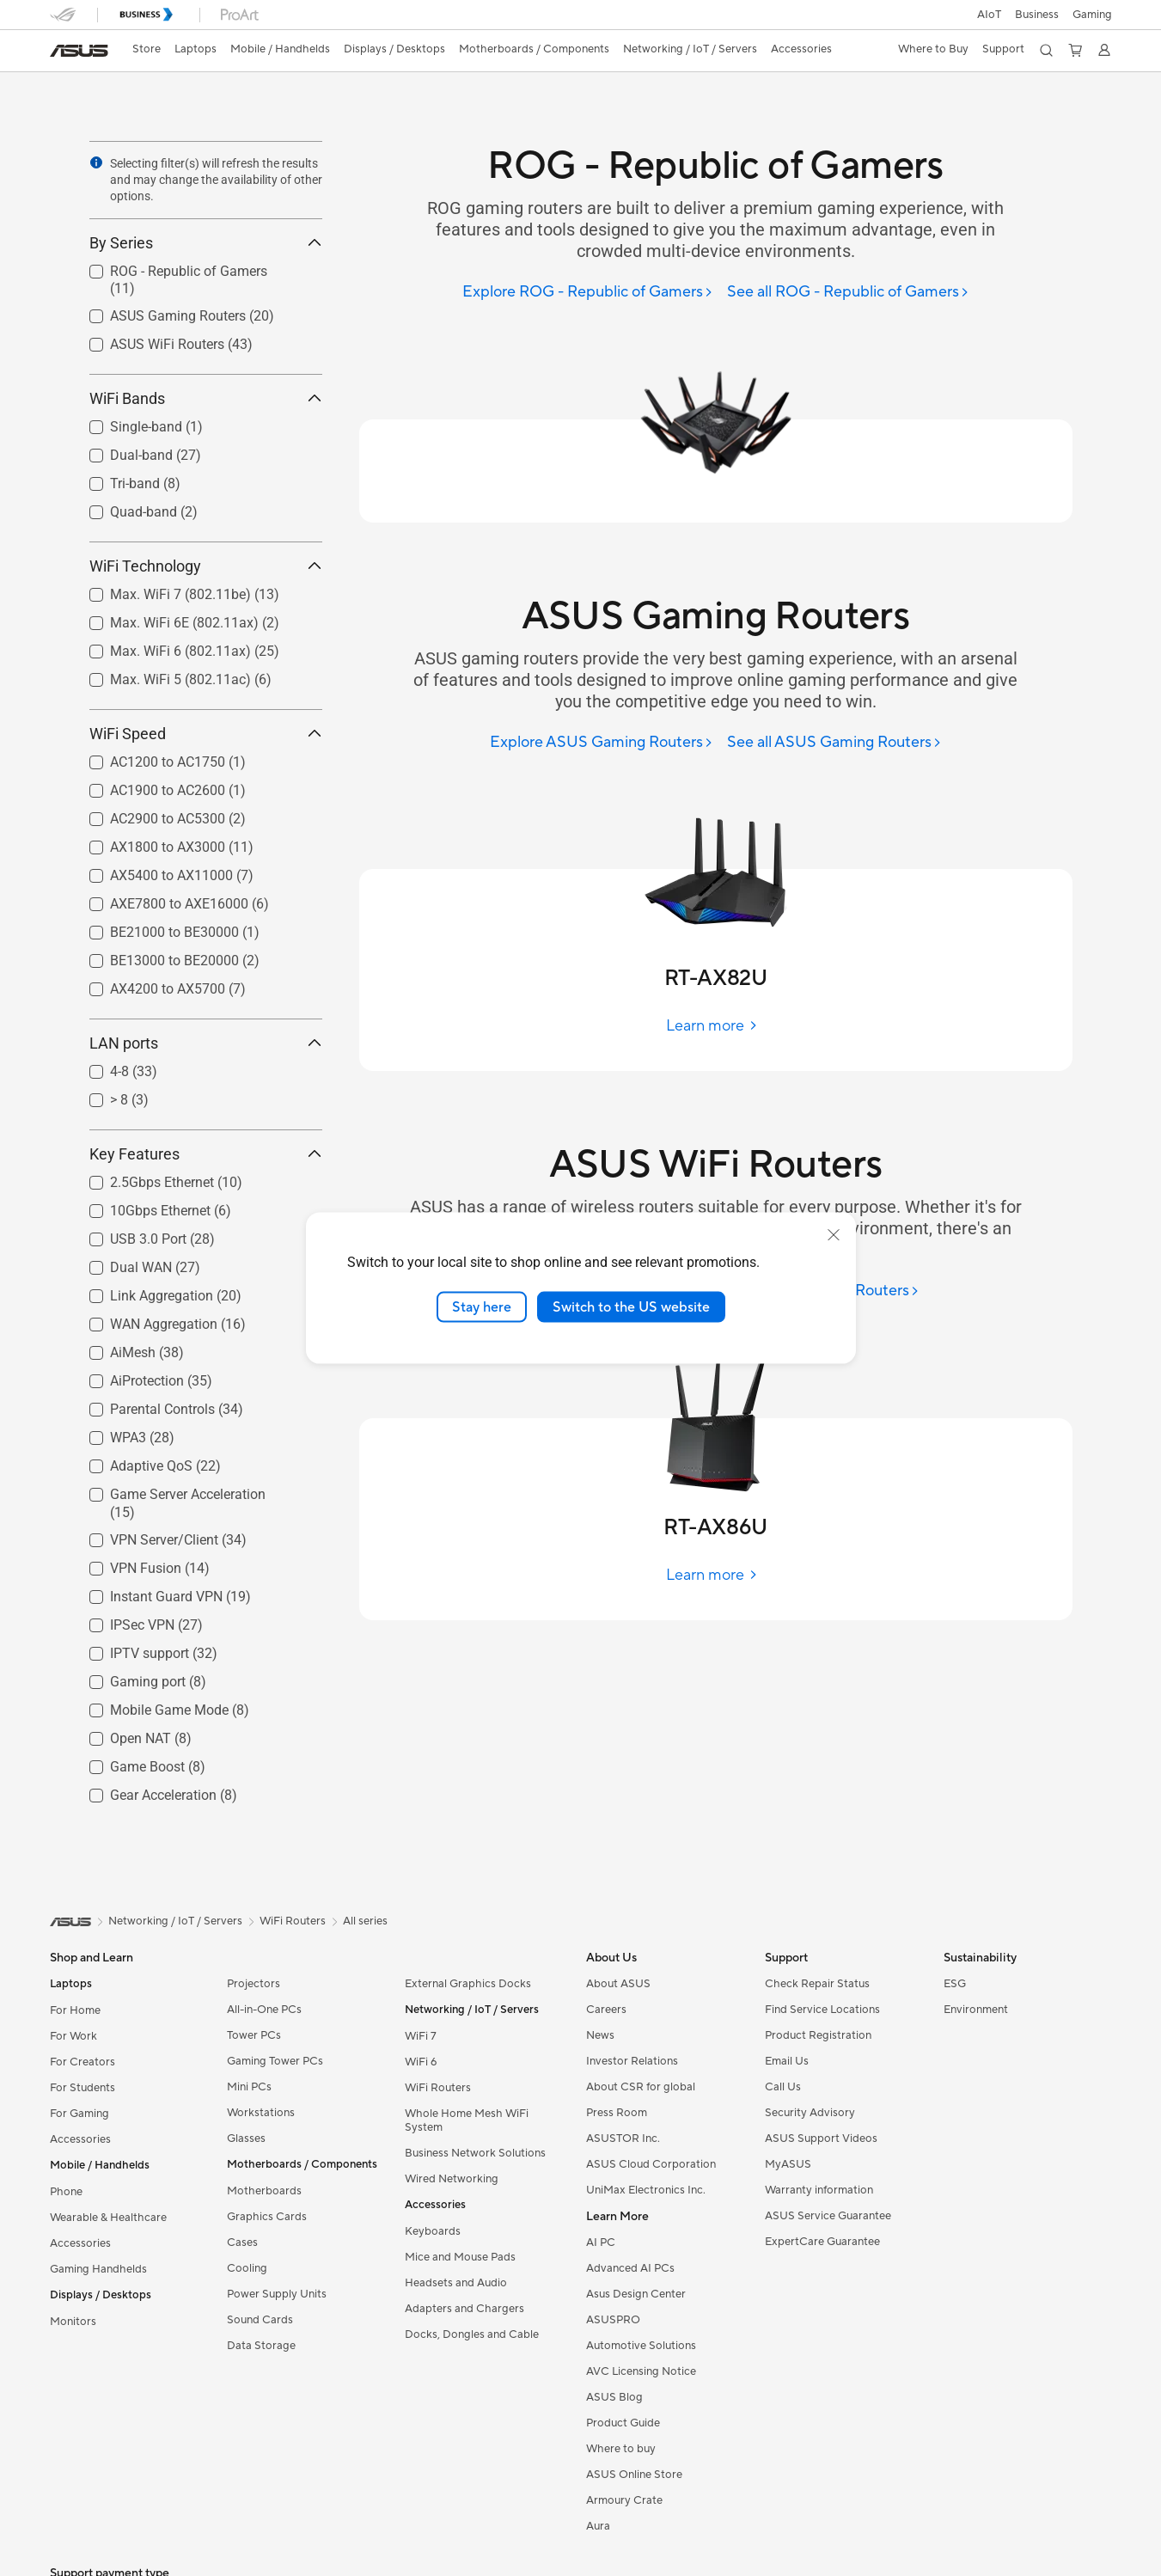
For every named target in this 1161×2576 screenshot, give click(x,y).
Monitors (73, 2321)
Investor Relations (632, 2061)
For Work (73, 2036)
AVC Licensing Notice (641, 2371)
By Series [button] (205, 243)
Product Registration (818, 2035)
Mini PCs (249, 2087)
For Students (82, 2088)
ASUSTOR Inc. (623, 2138)
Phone (66, 2192)
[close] (833, 1234)
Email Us (787, 2061)
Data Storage (261, 2346)
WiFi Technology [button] (205, 566)
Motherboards (264, 2191)
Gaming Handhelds (98, 2269)
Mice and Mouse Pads (460, 2257)
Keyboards (433, 2231)
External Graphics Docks (468, 1984)
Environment (976, 2009)
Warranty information (819, 2190)
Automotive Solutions (641, 2346)
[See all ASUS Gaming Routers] (834, 743)
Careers (606, 2009)
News (600, 2035)
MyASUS (788, 2164)
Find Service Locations (822, 2009)
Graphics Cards (267, 2217)
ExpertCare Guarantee (822, 2242)
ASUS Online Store (634, 2474)
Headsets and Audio (456, 2283)
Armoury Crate (624, 2500)
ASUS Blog (614, 2397)
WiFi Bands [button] (205, 398)
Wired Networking (451, 2179)
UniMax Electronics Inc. (646, 2190)
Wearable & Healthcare (108, 2217)
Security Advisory (810, 2113)
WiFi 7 (421, 2036)
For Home (75, 2010)
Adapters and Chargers (464, 2309)
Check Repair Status (817, 1984)
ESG (955, 1984)
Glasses (246, 2138)
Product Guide (623, 2423)
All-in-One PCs (264, 2009)
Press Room (616, 2113)
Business (1037, 14)
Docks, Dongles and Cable (472, 2334)
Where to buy (621, 2449)
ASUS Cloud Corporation (651, 2164)
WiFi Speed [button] (205, 734)
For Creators (82, 2062)
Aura (598, 2526)
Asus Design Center (636, 2294)
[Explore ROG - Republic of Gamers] (587, 293)
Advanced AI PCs (630, 2268)
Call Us (783, 2087)
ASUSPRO (613, 2320)
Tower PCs (254, 2035)
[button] (1092, 14)
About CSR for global (640, 2087)
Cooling (247, 2268)
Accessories (80, 2139)
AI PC (600, 2242)
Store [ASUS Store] (146, 49)
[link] (79, 51)
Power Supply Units (277, 2294)
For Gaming (79, 2113)
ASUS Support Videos (821, 2138)
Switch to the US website (631, 1306)
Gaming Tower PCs (275, 2061)
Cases (242, 2242)
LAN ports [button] (205, 1043)
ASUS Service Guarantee (828, 2216)
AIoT (989, 14)
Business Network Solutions (475, 2153)
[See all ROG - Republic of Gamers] (848, 293)
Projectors (253, 1984)
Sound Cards (260, 2320)
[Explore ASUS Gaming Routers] (601, 743)
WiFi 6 (421, 2062)
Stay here (481, 1306)
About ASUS (618, 1984)
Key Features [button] (205, 1154)
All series (365, 1921)
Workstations (261, 2113)
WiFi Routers (438, 2088)
